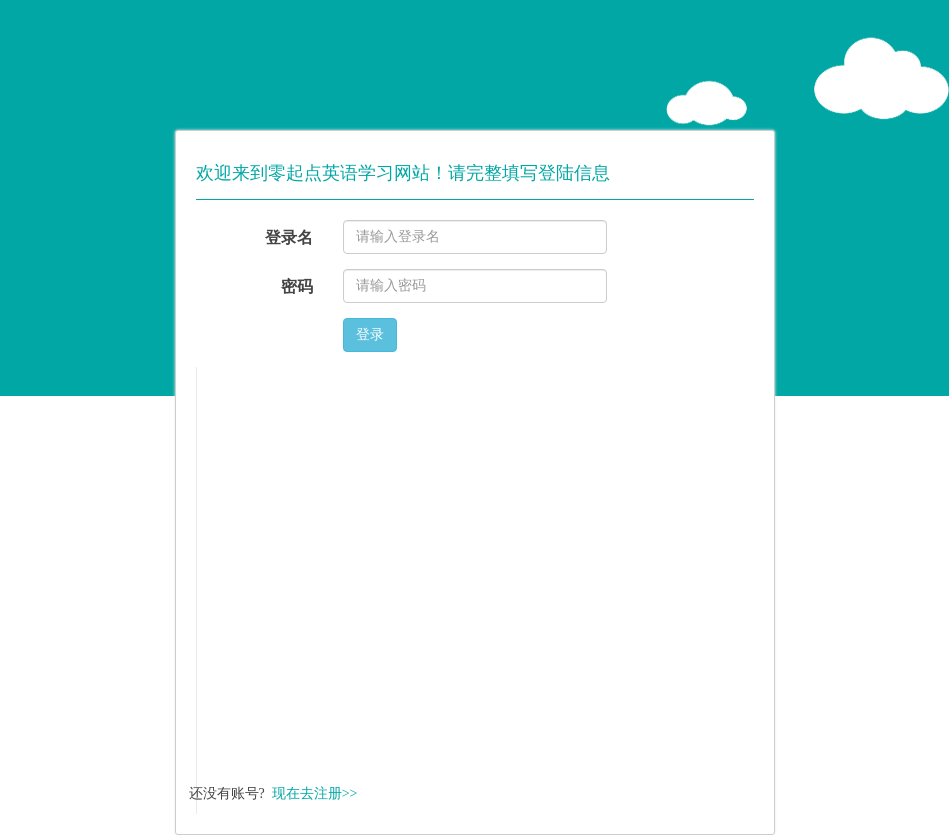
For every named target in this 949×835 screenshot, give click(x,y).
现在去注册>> (315, 793)
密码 (297, 286)
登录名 (289, 237)
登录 (370, 334)
